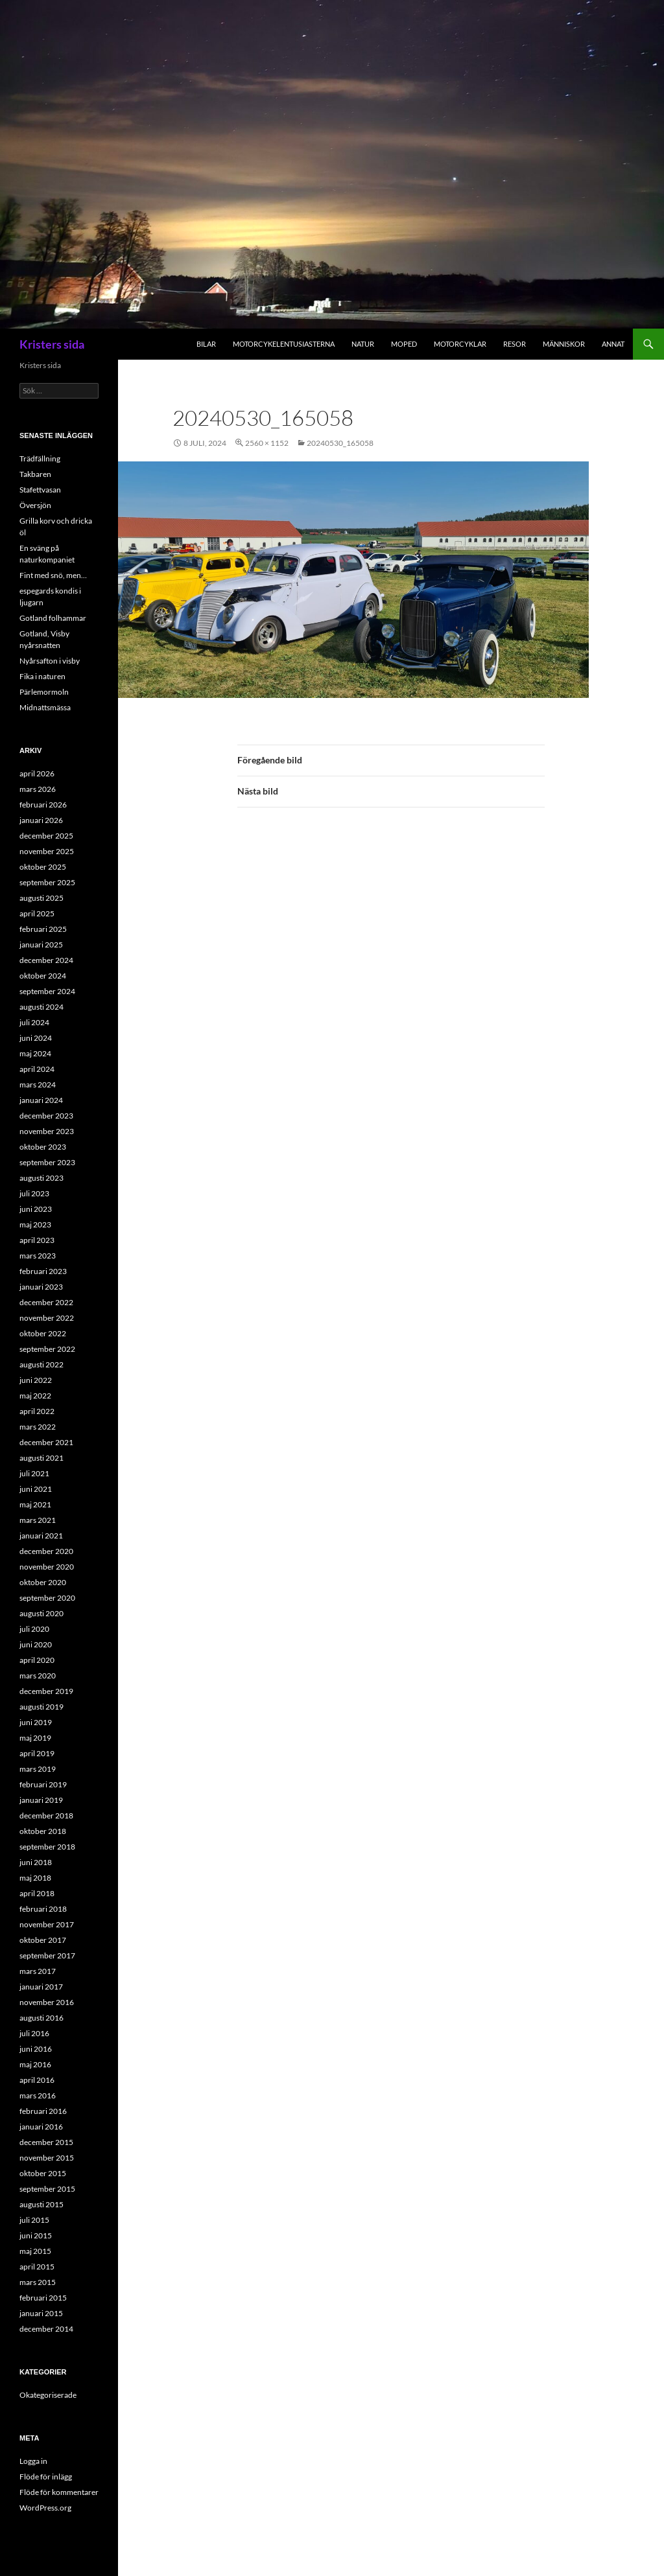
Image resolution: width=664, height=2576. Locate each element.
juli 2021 (34, 1473)
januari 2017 (41, 1986)
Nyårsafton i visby (49, 661)
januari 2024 (41, 1100)
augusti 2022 (41, 1364)
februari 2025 (43, 929)
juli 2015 (34, 2220)
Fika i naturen (42, 676)
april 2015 (36, 2266)
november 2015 (46, 2158)
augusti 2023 (41, 1178)
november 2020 (46, 1567)
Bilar (206, 344)
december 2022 (46, 1302)
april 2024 (36, 1069)
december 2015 (46, 2142)
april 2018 (36, 1893)
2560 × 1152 (267, 443)
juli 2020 (34, 1629)
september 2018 (47, 1846)
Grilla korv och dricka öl (55, 526)
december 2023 (46, 1115)
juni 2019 (35, 1722)
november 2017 (46, 1924)
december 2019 (46, 1691)
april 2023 (36, 1240)
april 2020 (36, 1660)
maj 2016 (35, 2064)
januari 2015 (41, 2313)
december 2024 (46, 960)
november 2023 (46, 1131)
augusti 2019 (41, 1707)
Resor (514, 344)
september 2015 (47, 2189)
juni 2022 (35, 1380)
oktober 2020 (42, 1582)
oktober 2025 (42, 867)
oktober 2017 (42, 1940)
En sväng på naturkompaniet (47, 553)
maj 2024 (35, 1053)
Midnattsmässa (45, 707)
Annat (613, 344)
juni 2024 (35, 1038)
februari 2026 (43, 804)
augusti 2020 (41, 1613)
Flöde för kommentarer (59, 2492)
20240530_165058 (340, 443)
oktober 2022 (42, 1333)
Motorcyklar (460, 344)
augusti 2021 (41, 1458)
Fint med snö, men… (53, 575)
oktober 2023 (42, 1147)
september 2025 (47, 882)
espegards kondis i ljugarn (50, 596)
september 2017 (47, 1955)
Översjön (35, 505)
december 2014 (46, 2329)
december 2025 (46, 836)
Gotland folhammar (52, 618)
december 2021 (46, 1442)
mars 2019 (37, 1769)
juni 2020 (35, 1644)
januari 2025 (41, 944)
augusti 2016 (41, 2018)
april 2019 (36, 1753)
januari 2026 (41, 820)
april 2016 (36, 2080)
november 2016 (46, 2002)
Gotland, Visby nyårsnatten (44, 639)
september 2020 (47, 1598)
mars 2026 (37, 789)
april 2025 (36, 913)
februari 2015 (43, 2298)
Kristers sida (51, 344)
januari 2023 (41, 1287)
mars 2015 (37, 2282)
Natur (362, 344)
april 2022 (36, 1411)
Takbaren (35, 474)
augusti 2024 (41, 1007)
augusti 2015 (41, 2204)
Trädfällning (39, 458)
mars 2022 (37, 1427)
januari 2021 (41, 1535)
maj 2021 (35, 1504)
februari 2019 (43, 1784)
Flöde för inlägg (45, 2476)
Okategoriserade (48, 2395)
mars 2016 (37, 2095)
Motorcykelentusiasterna (284, 344)
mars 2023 (37, 1255)
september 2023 (47, 1162)
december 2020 (46, 1551)
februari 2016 (43, 2111)
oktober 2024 (42, 976)
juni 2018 (35, 1862)
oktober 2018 (42, 1831)
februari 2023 (43, 1271)
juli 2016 (34, 2033)
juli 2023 (34, 1193)
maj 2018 (35, 1878)
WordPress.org (45, 2507)
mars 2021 (37, 1520)
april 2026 (36, 773)
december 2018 (46, 1815)
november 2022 (46, 1318)
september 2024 (47, 991)
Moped (404, 344)
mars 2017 (37, 1971)
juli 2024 (34, 1022)
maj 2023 (35, 1224)
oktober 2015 (42, 2173)
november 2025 (46, 851)
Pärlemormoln (44, 692)
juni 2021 (35, 1489)
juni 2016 (35, 2049)
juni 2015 (35, 2235)
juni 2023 (35, 1209)
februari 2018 (43, 1909)
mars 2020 (37, 1675)
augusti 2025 (41, 898)
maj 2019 (35, 1738)
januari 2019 (41, 1800)
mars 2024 (37, 1084)
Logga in (33, 2461)
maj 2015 (35, 2251)
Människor (564, 344)
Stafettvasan (40, 489)
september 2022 (47, 1349)
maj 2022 (35, 1395)
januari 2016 (41, 2126)
